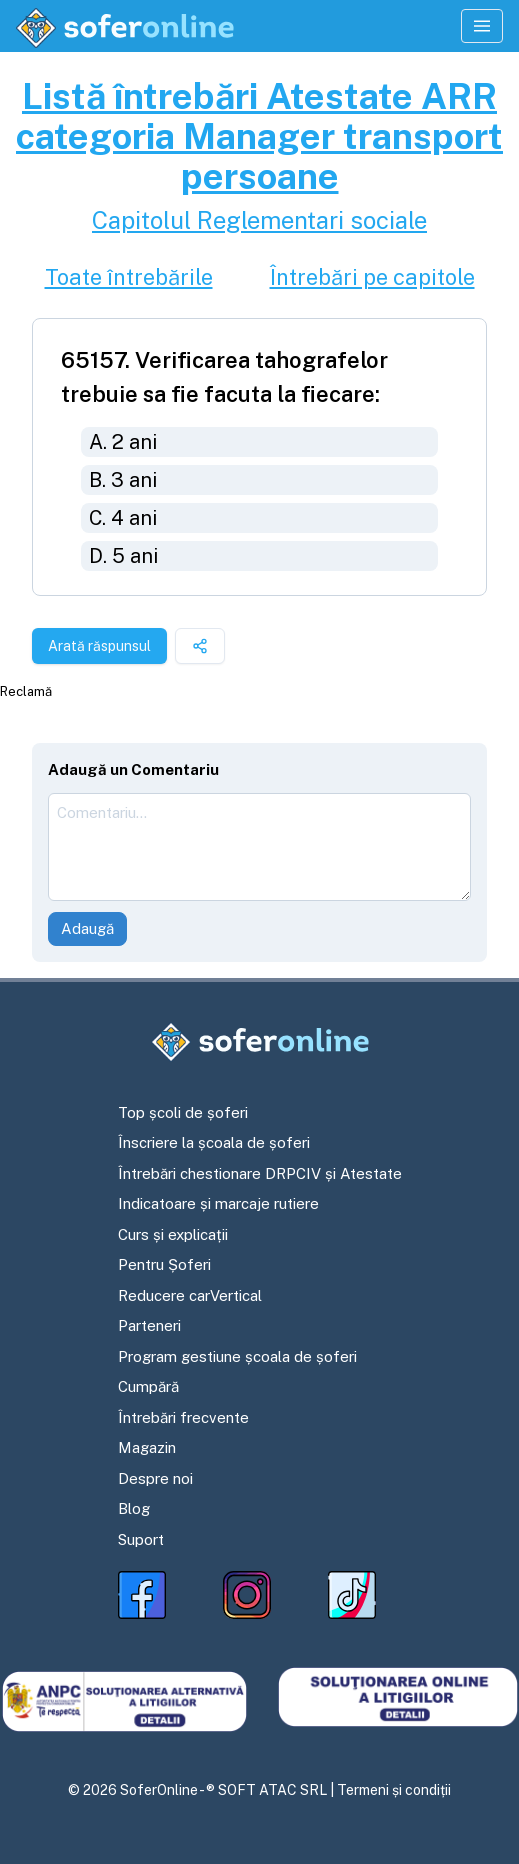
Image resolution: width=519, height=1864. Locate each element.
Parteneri (149, 1325)
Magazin (147, 1447)
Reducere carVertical (190, 1295)
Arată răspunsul (99, 646)
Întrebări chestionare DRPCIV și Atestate (260, 1173)
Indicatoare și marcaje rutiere (218, 1203)
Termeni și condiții (394, 1790)
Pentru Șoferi (164, 1264)
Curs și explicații (173, 1234)
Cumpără (148, 1386)
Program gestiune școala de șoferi (237, 1356)
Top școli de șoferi (183, 1112)
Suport (141, 1539)
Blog (134, 1508)
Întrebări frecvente (183, 1417)
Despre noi (155, 1478)
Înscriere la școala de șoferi (214, 1142)
